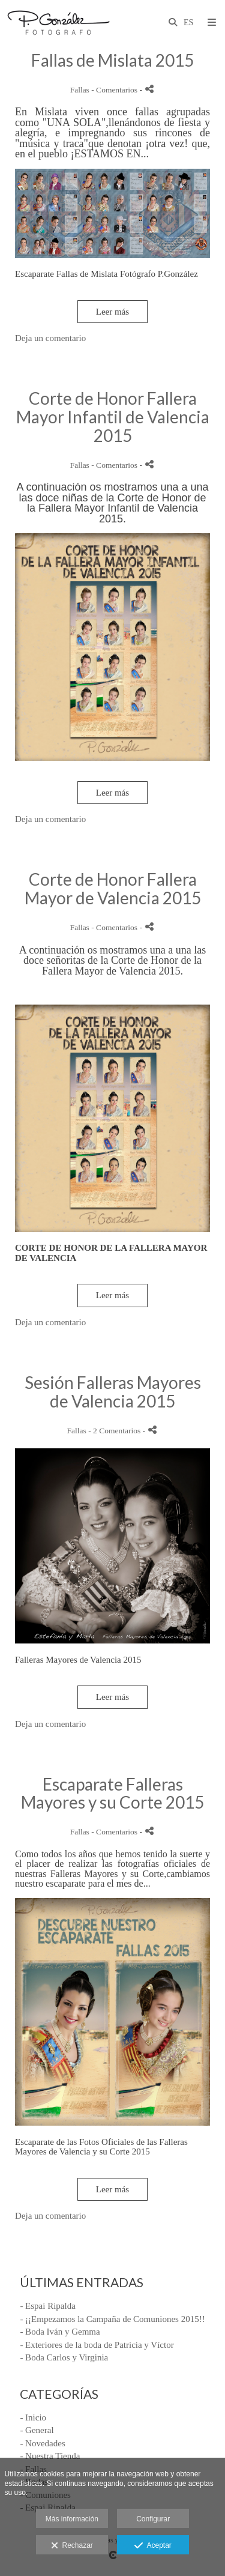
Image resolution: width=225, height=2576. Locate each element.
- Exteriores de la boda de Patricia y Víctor (96, 2345)
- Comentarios (115, 89)
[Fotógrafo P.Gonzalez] (58, 22)
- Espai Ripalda (47, 2306)
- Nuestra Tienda (50, 2456)
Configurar (153, 2519)
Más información (72, 2519)
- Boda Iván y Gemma (60, 2331)
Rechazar (72, 2546)
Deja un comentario (50, 338)
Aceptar (152, 2546)
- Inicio (33, 2417)
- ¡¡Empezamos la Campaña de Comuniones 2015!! (112, 2319)
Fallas (79, 89)
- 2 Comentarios (115, 1430)
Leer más (112, 311)
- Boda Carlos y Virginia (64, 2357)
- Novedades (42, 2443)
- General (36, 2430)
